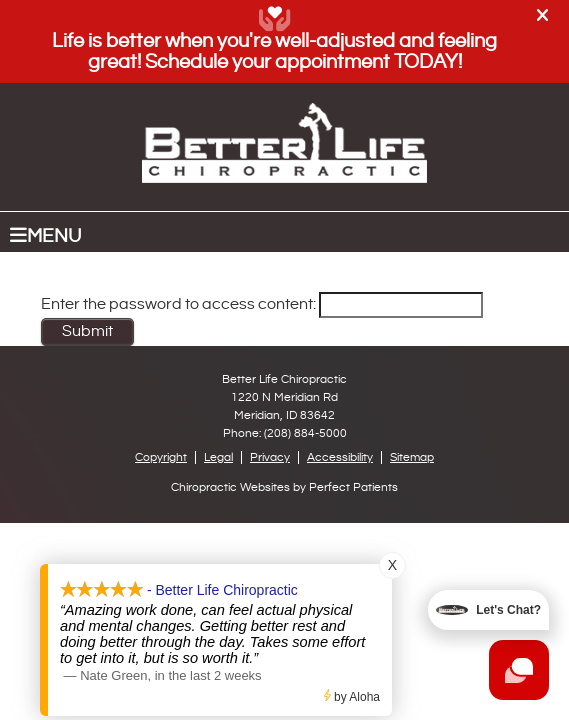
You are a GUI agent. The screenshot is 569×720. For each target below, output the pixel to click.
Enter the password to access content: (262, 304)
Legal (218, 457)
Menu (45, 235)
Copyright (161, 457)
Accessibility (340, 457)
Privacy (270, 457)
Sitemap (412, 457)
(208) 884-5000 (305, 433)
